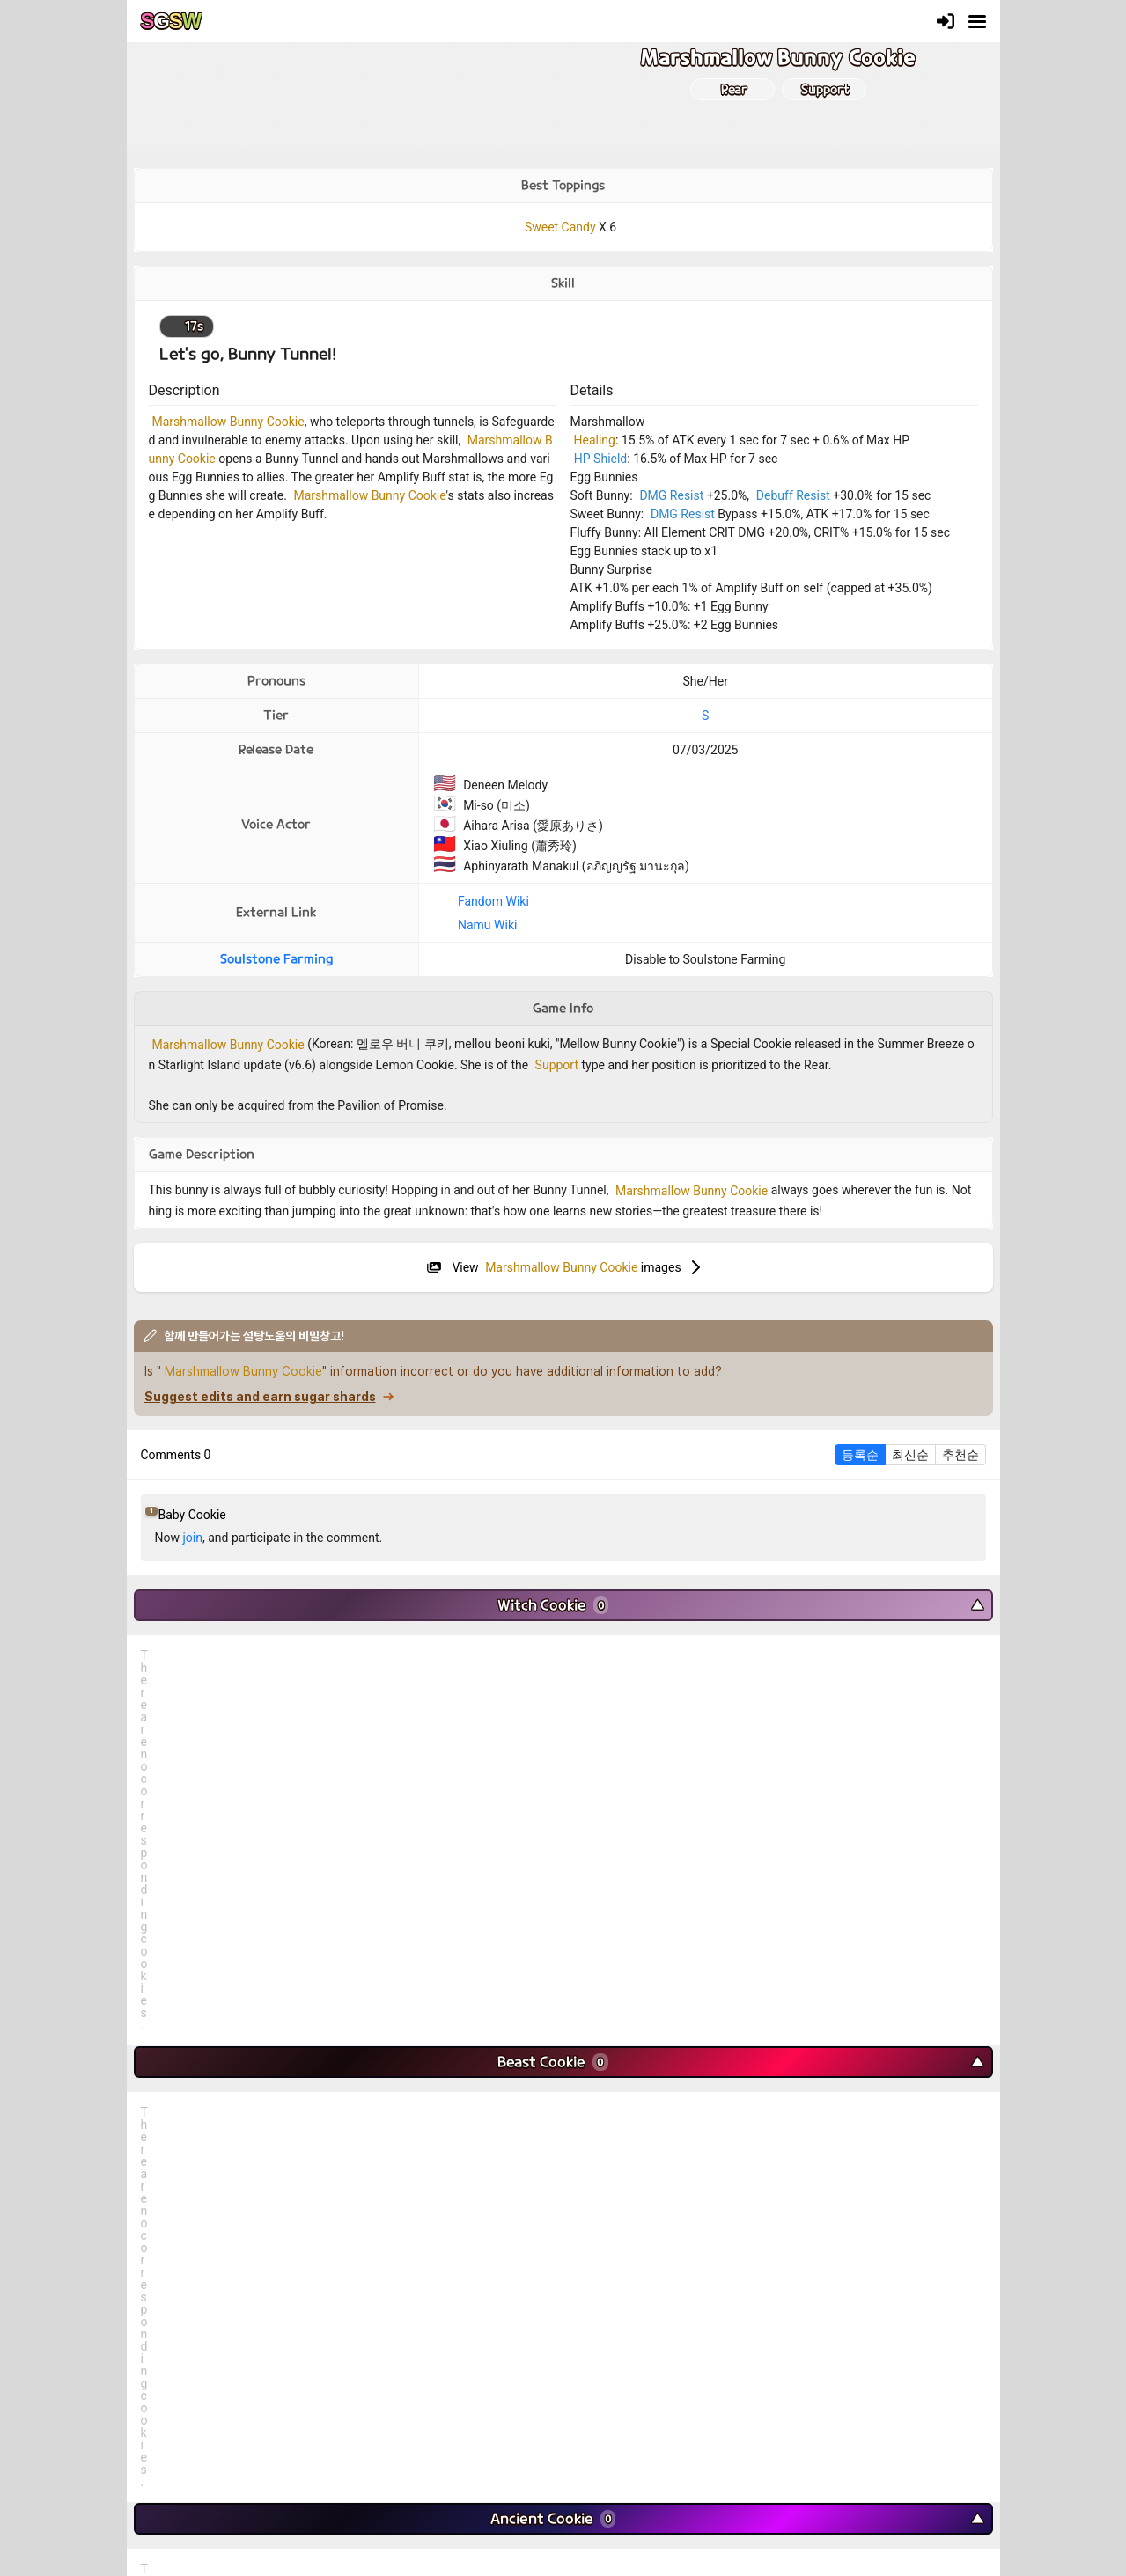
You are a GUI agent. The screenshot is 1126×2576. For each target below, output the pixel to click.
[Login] (945, 21)
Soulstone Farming (276, 958)
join (192, 1537)
